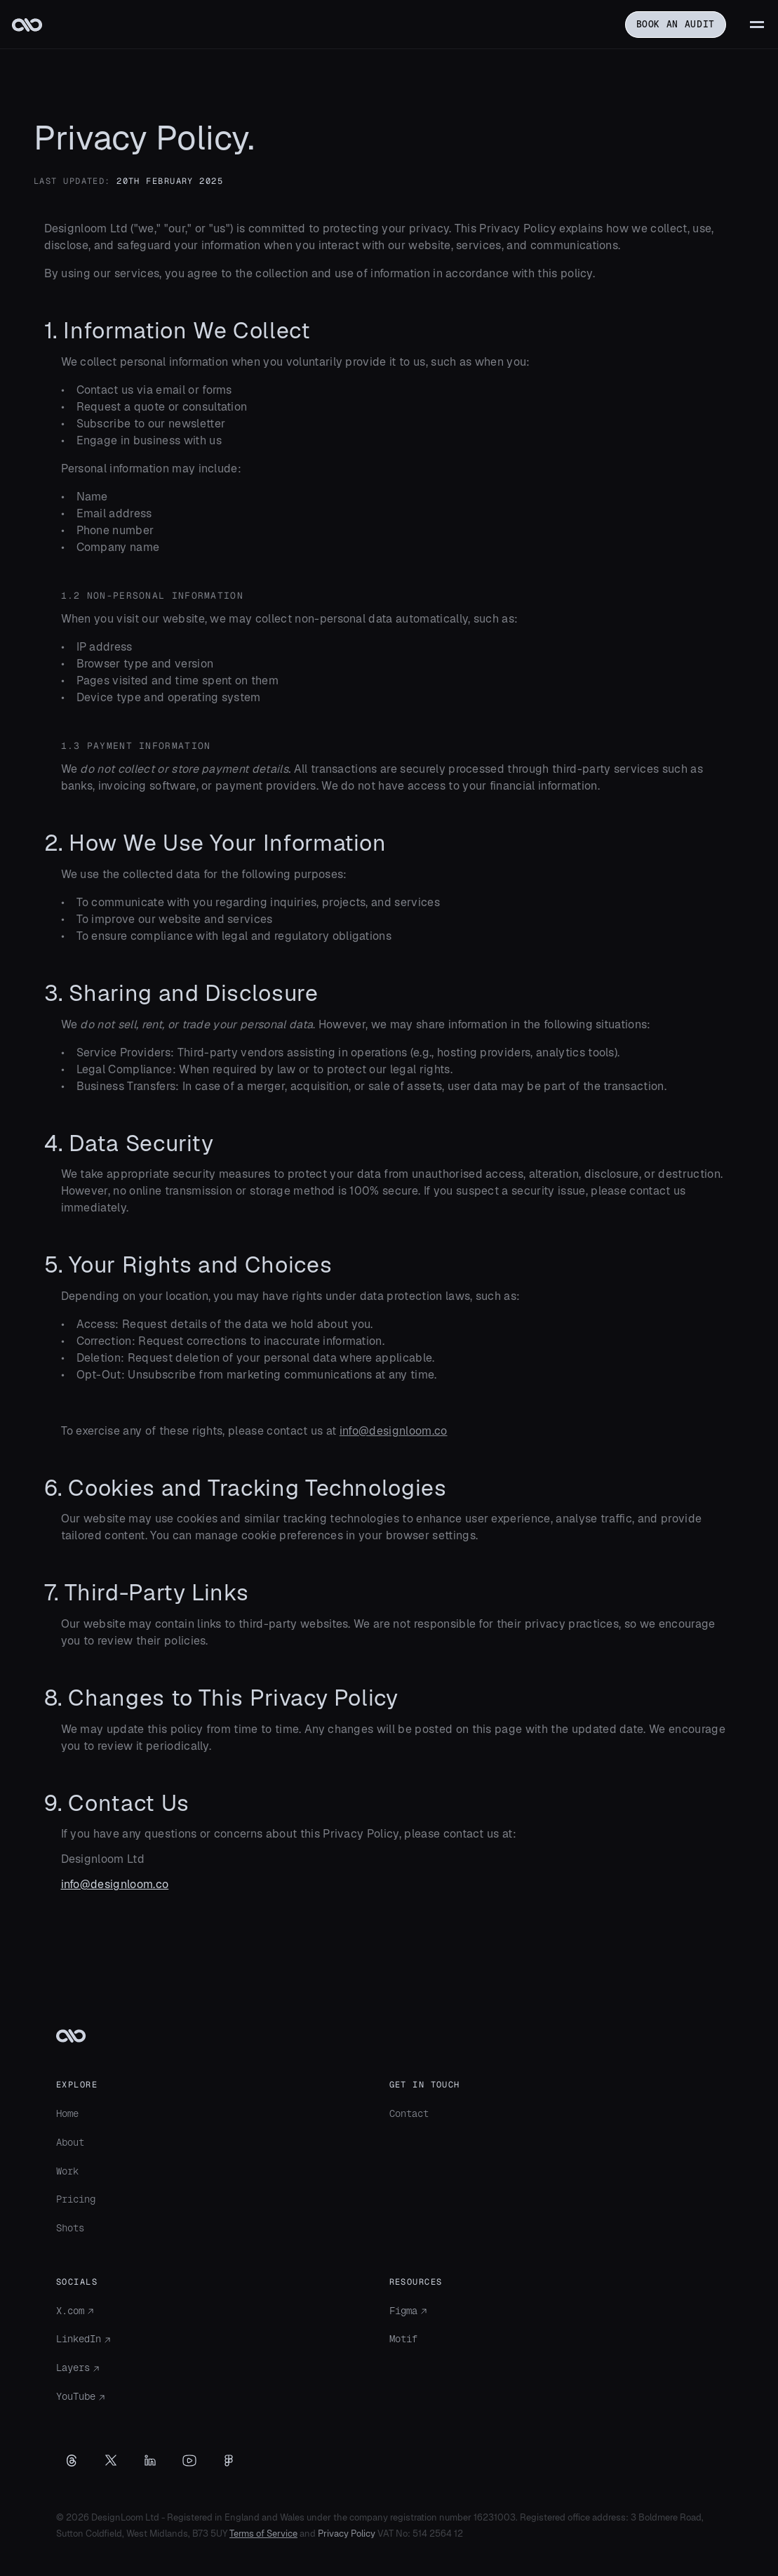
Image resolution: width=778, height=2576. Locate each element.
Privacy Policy (346, 2534)
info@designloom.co (394, 1430)
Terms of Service (263, 2534)
